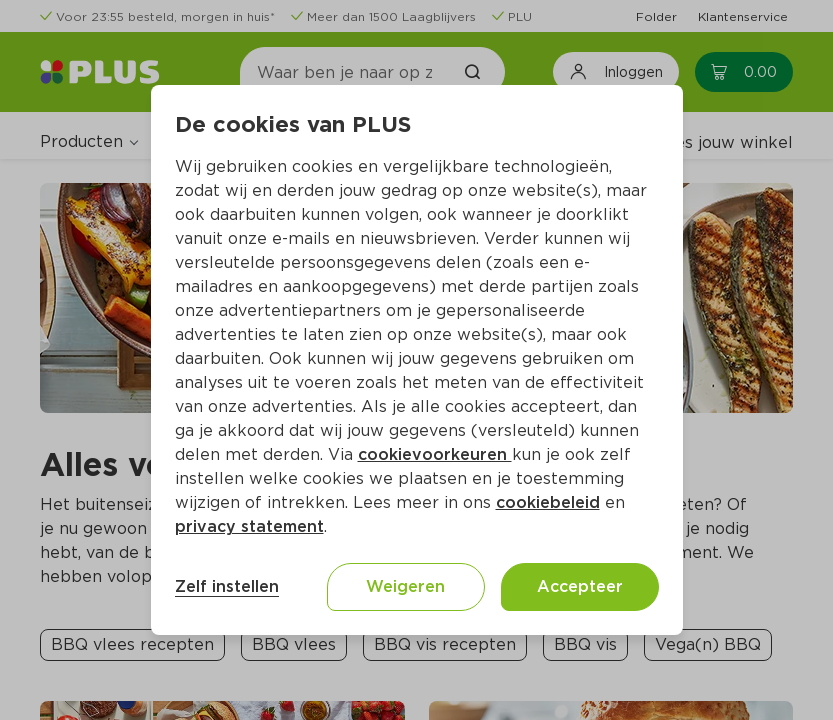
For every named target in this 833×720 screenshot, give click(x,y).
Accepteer (580, 586)
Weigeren (405, 586)
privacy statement (249, 526)
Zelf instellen (227, 586)
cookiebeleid (548, 502)
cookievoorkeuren (435, 454)
